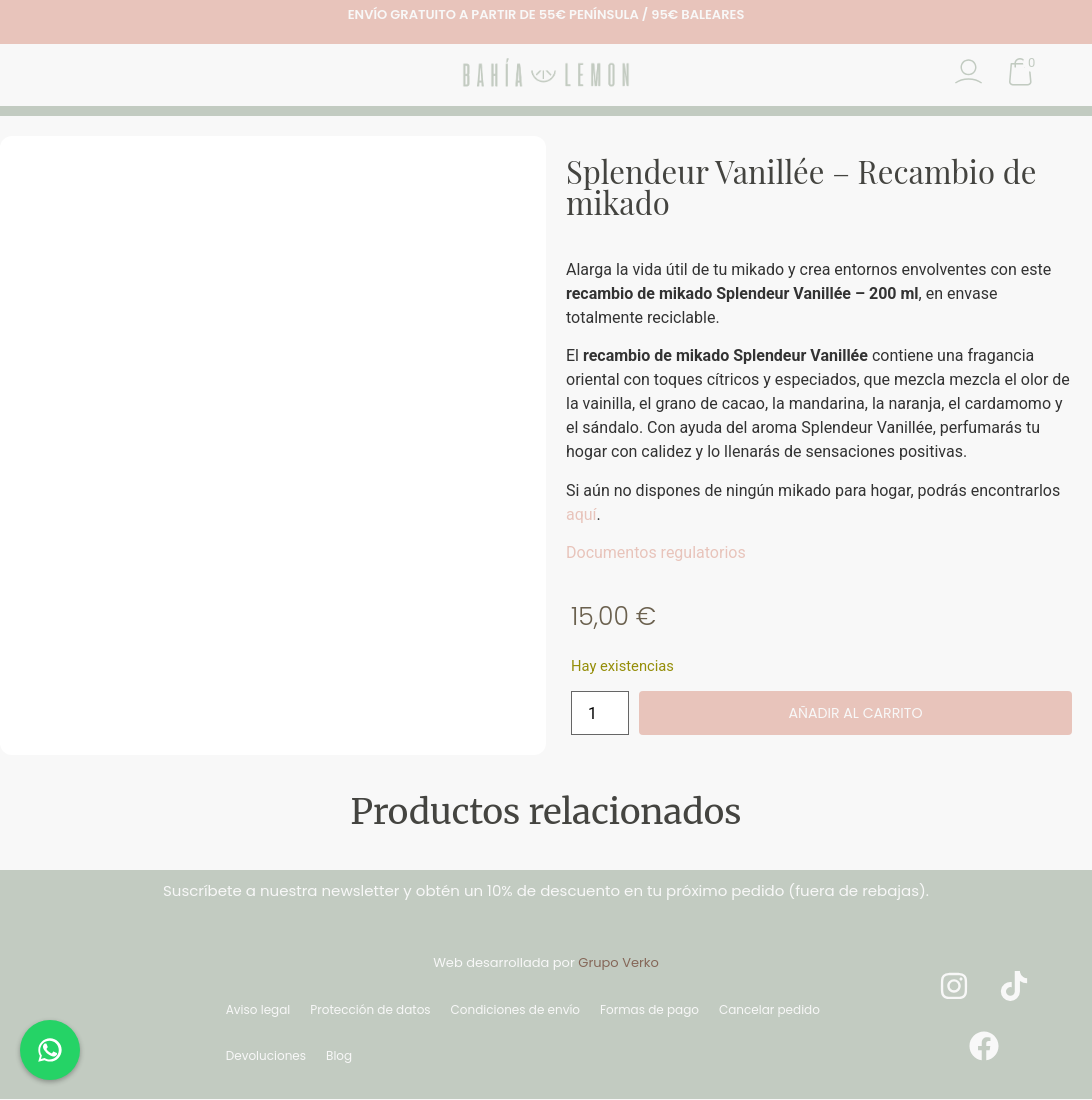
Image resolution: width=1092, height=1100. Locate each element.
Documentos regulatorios (656, 552)
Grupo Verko (618, 963)
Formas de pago (649, 1010)
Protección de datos (370, 1010)
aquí (581, 514)
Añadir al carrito (855, 713)
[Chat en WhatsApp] (50, 1050)
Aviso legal (258, 1010)
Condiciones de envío (515, 1010)
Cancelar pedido (769, 1010)
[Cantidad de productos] (600, 713)
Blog (339, 1056)
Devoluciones (266, 1056)
